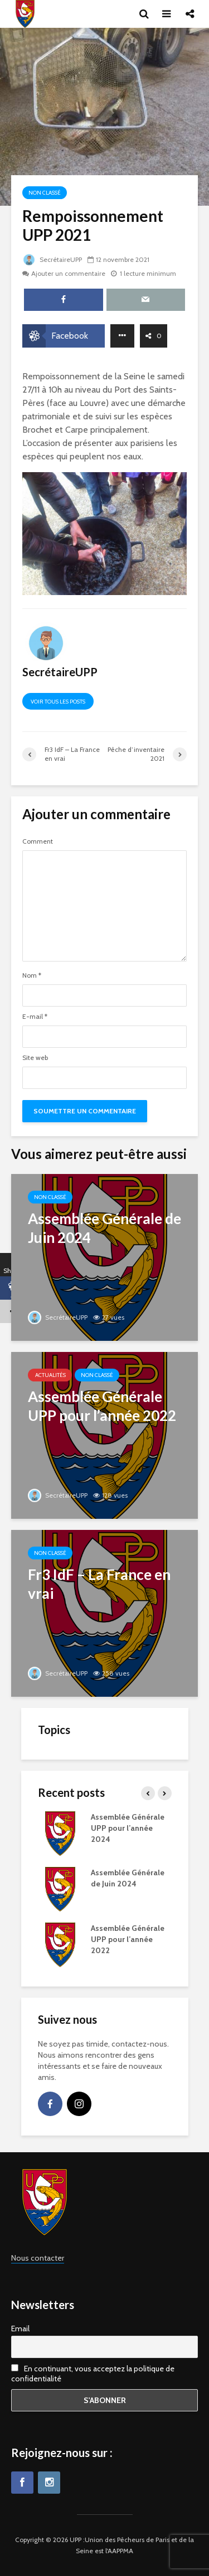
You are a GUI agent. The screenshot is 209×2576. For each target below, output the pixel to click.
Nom (31, 975)
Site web (35, 1057)
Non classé (44, 192)
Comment (37, 841)
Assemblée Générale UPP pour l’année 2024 (127, 1828)
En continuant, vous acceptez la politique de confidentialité (92, 2374)
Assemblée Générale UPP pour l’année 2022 (127, 1939)
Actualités (50, 1375)
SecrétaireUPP (52, 259)
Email (20, 2329)
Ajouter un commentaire (68, 273)
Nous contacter (37, 2258)
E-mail (34, 1016)
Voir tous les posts (58, 701)
